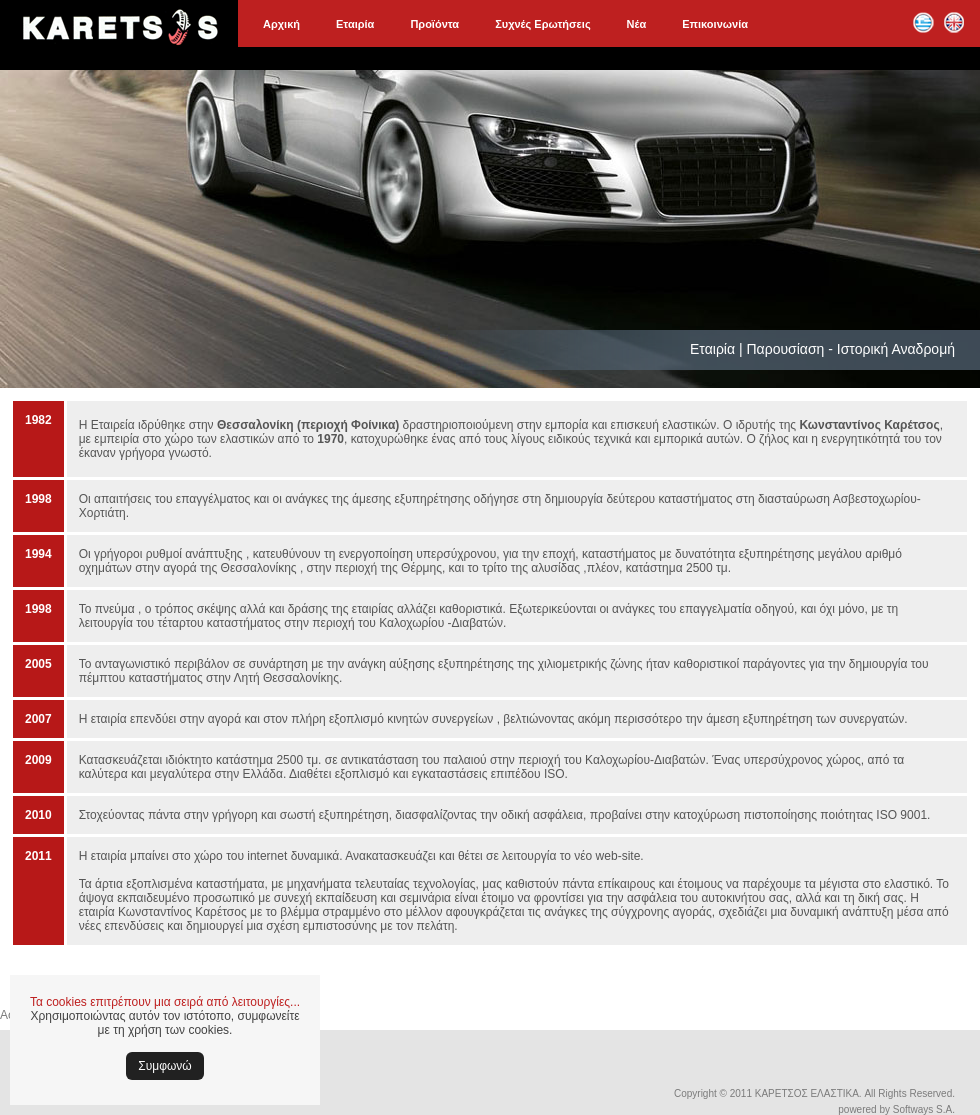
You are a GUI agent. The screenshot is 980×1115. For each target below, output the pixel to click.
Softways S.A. (924, 1109)
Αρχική (281, 24)
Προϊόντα (434, 24)
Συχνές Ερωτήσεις (542, 24)
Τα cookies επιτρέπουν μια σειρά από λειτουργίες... (165, 1002)
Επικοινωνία (715, 24)
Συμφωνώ (164, 1066)
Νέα (637, 24)
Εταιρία (355, 24)
